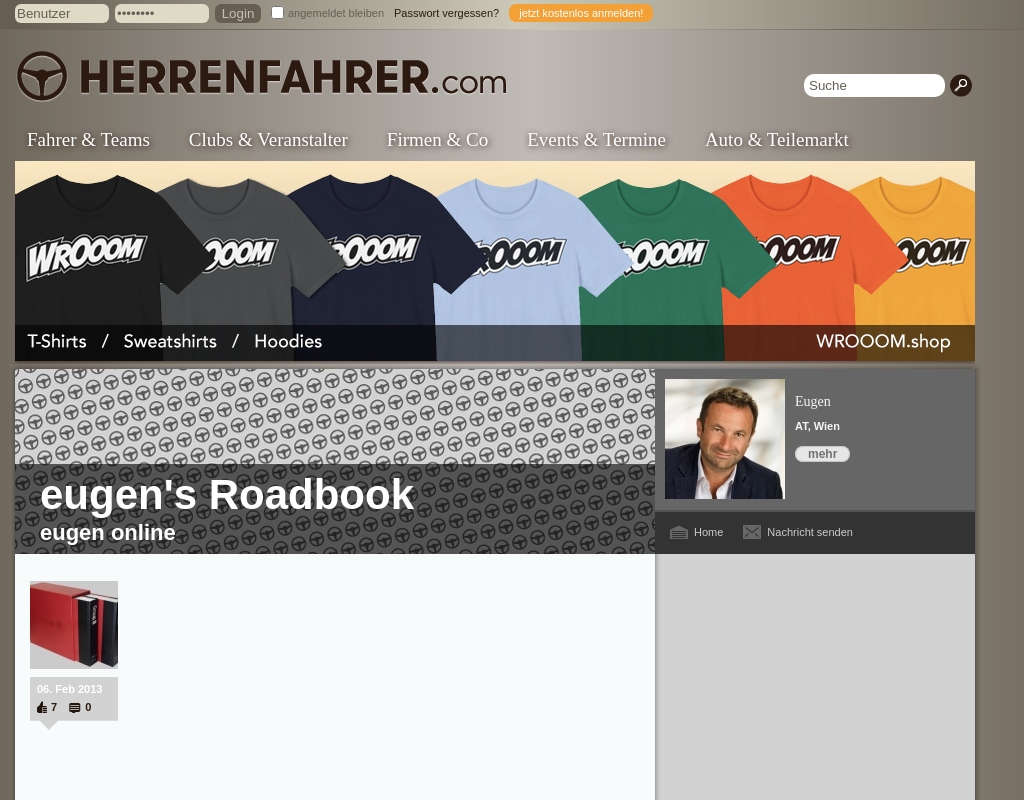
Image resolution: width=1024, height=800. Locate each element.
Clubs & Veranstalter (268, 139)
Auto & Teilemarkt (777, 139)
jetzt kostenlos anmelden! (581, 13)
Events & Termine (596, 139)
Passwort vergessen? (446, 13)
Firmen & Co (437, 139)
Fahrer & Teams (88, 139)
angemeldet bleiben (336, 13)
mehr (822, 454)
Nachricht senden (810, 532)
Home (708, 532)
